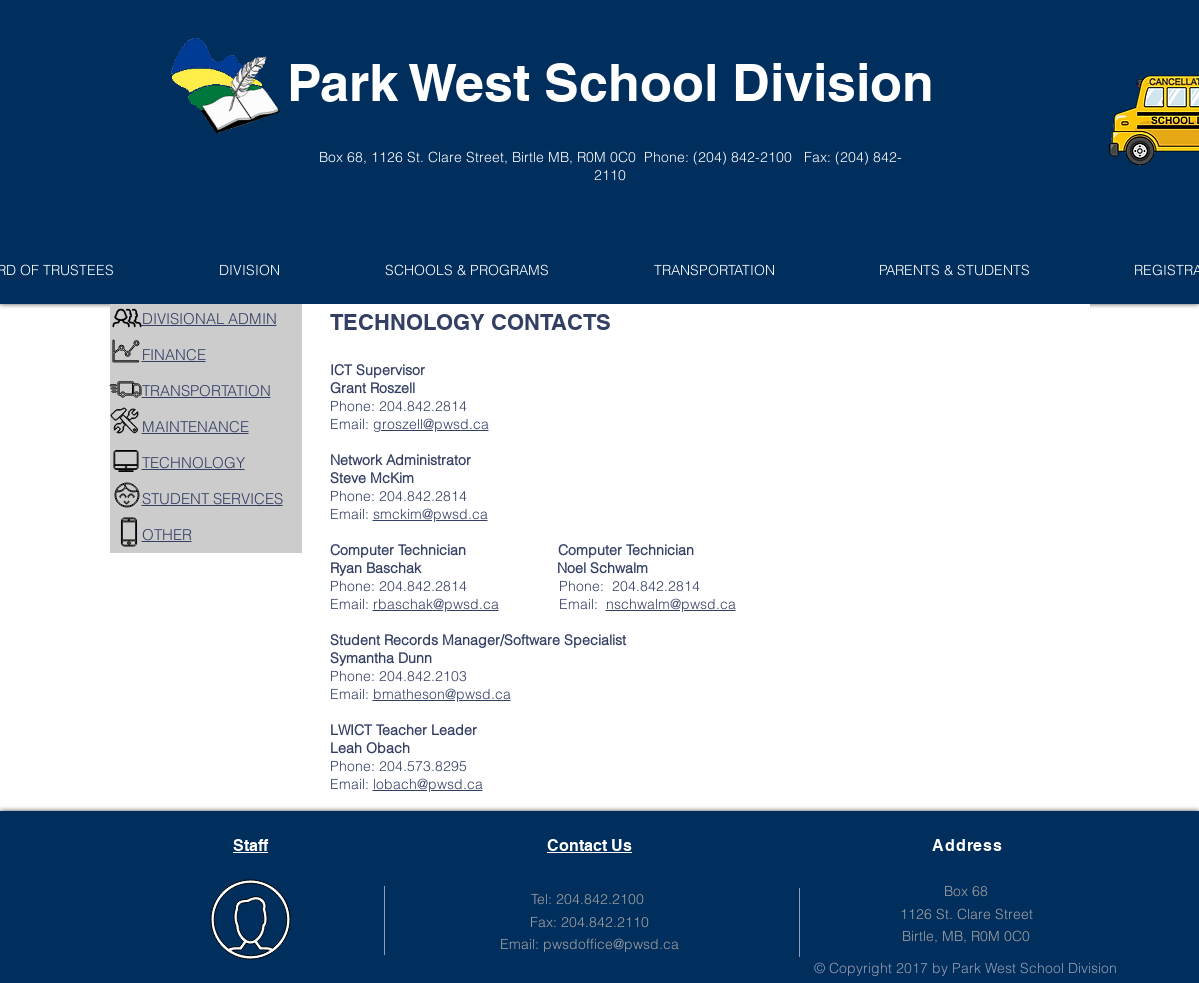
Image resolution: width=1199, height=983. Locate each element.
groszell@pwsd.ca (431, 424)
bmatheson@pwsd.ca (442, 694)
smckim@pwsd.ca (430, 514)
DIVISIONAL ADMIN (209, 318)
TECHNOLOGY (193, 462)
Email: (617, 604)
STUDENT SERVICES (212, 498)
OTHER (167, 534)
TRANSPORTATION (206, 390)
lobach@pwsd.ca (428, 784)
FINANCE (174, 354)
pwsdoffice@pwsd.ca (611, 944)
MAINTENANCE (195, 426)
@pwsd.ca (466, 604)
